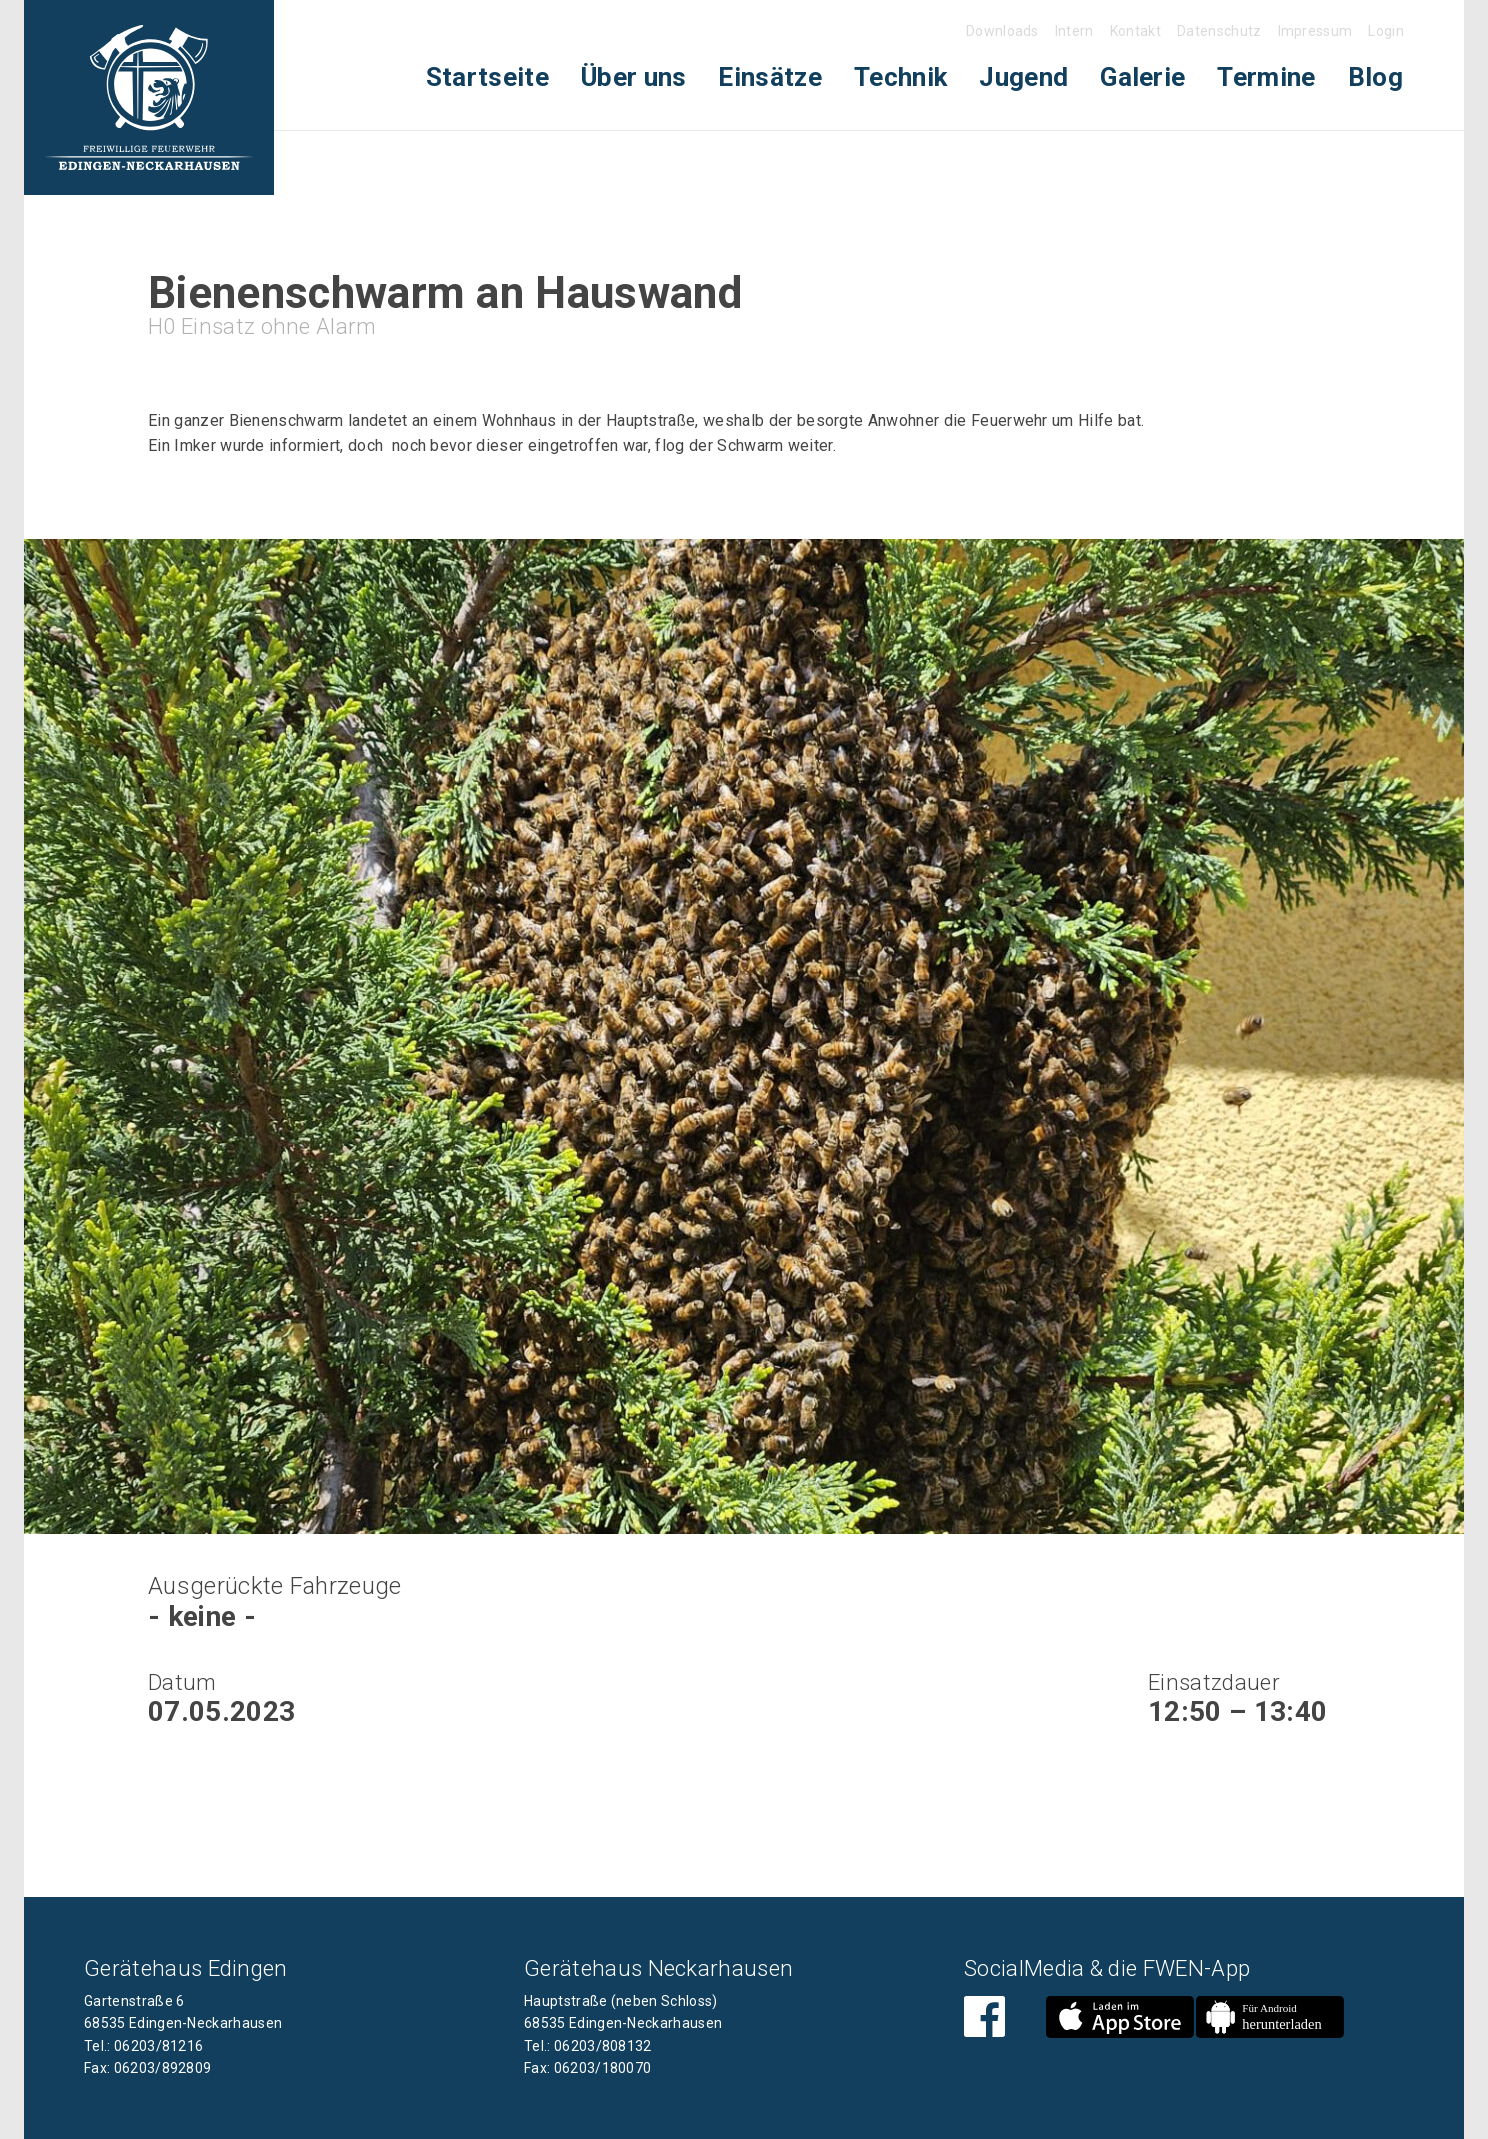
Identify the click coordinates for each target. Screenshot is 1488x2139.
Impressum (1315, 31)
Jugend (1023, 77)
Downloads (1002, 31)
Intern (1074, 31)
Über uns (634, 77)
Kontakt (1135, 31)
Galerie (1142, 77)
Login (1386, 31)
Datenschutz (1219, 31)
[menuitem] (487, 77)
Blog (1375, 77)
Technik (900, 77)
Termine (1266, 77)
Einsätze (770, 77)
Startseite (487, 77)
